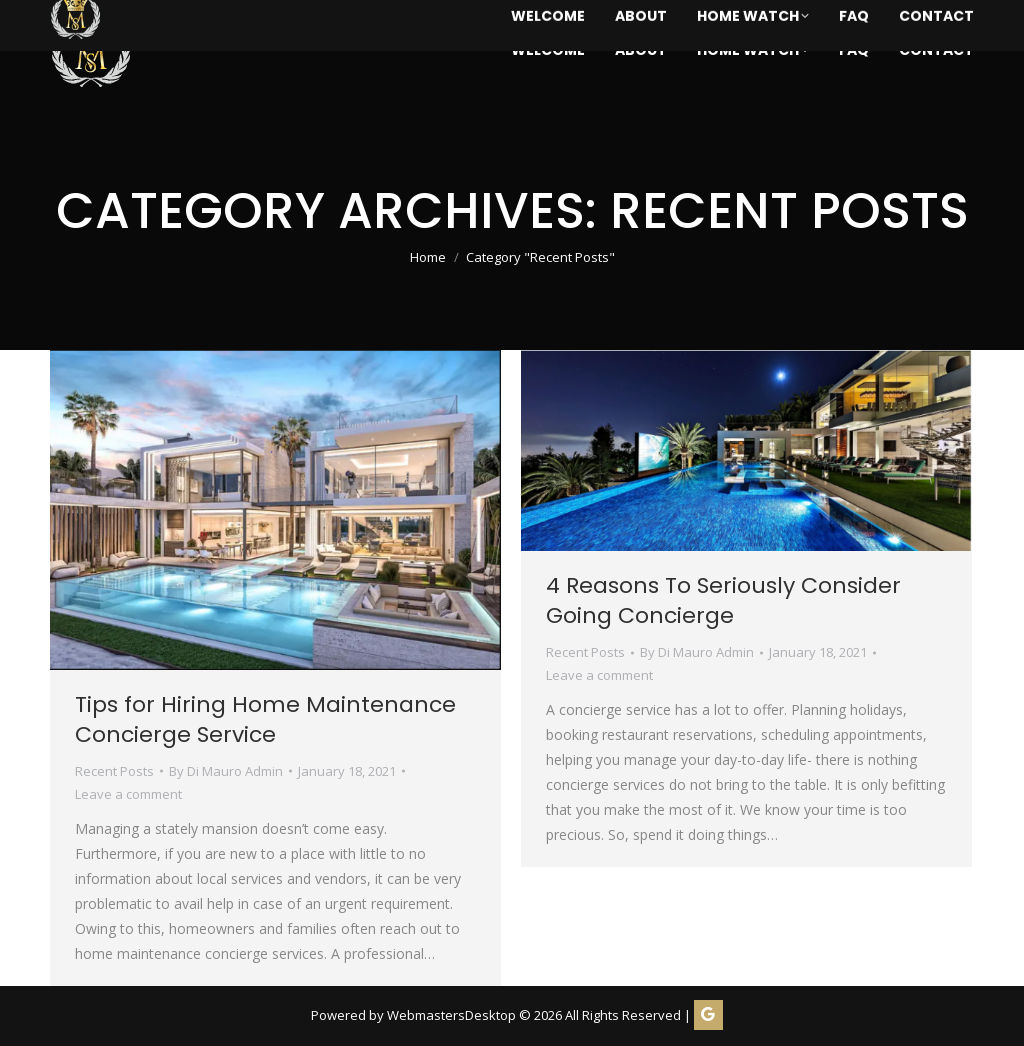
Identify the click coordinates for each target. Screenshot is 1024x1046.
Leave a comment (128, 794)
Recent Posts (114, 771)
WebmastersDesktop (451, 1015)
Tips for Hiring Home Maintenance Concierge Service (265, 719)
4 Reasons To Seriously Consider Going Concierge (723, 600)
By (226, 771)
